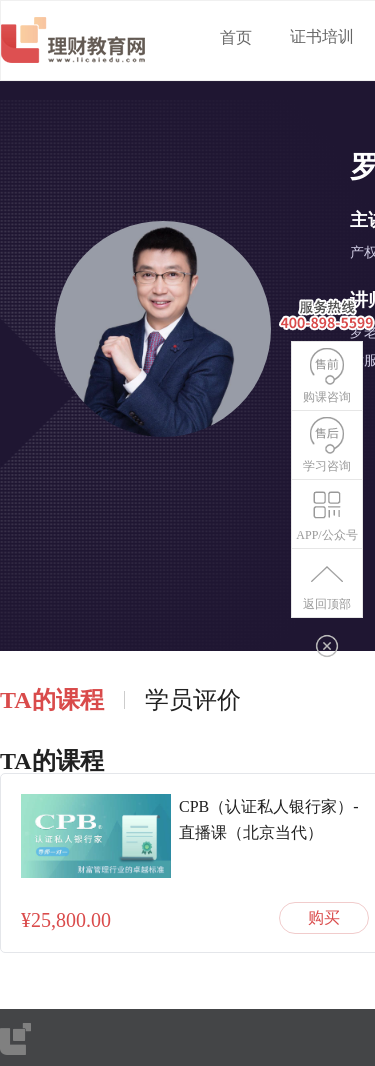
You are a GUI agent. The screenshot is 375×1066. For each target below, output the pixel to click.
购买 (324, 917)
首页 (236, 37)
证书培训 (322, 36)
